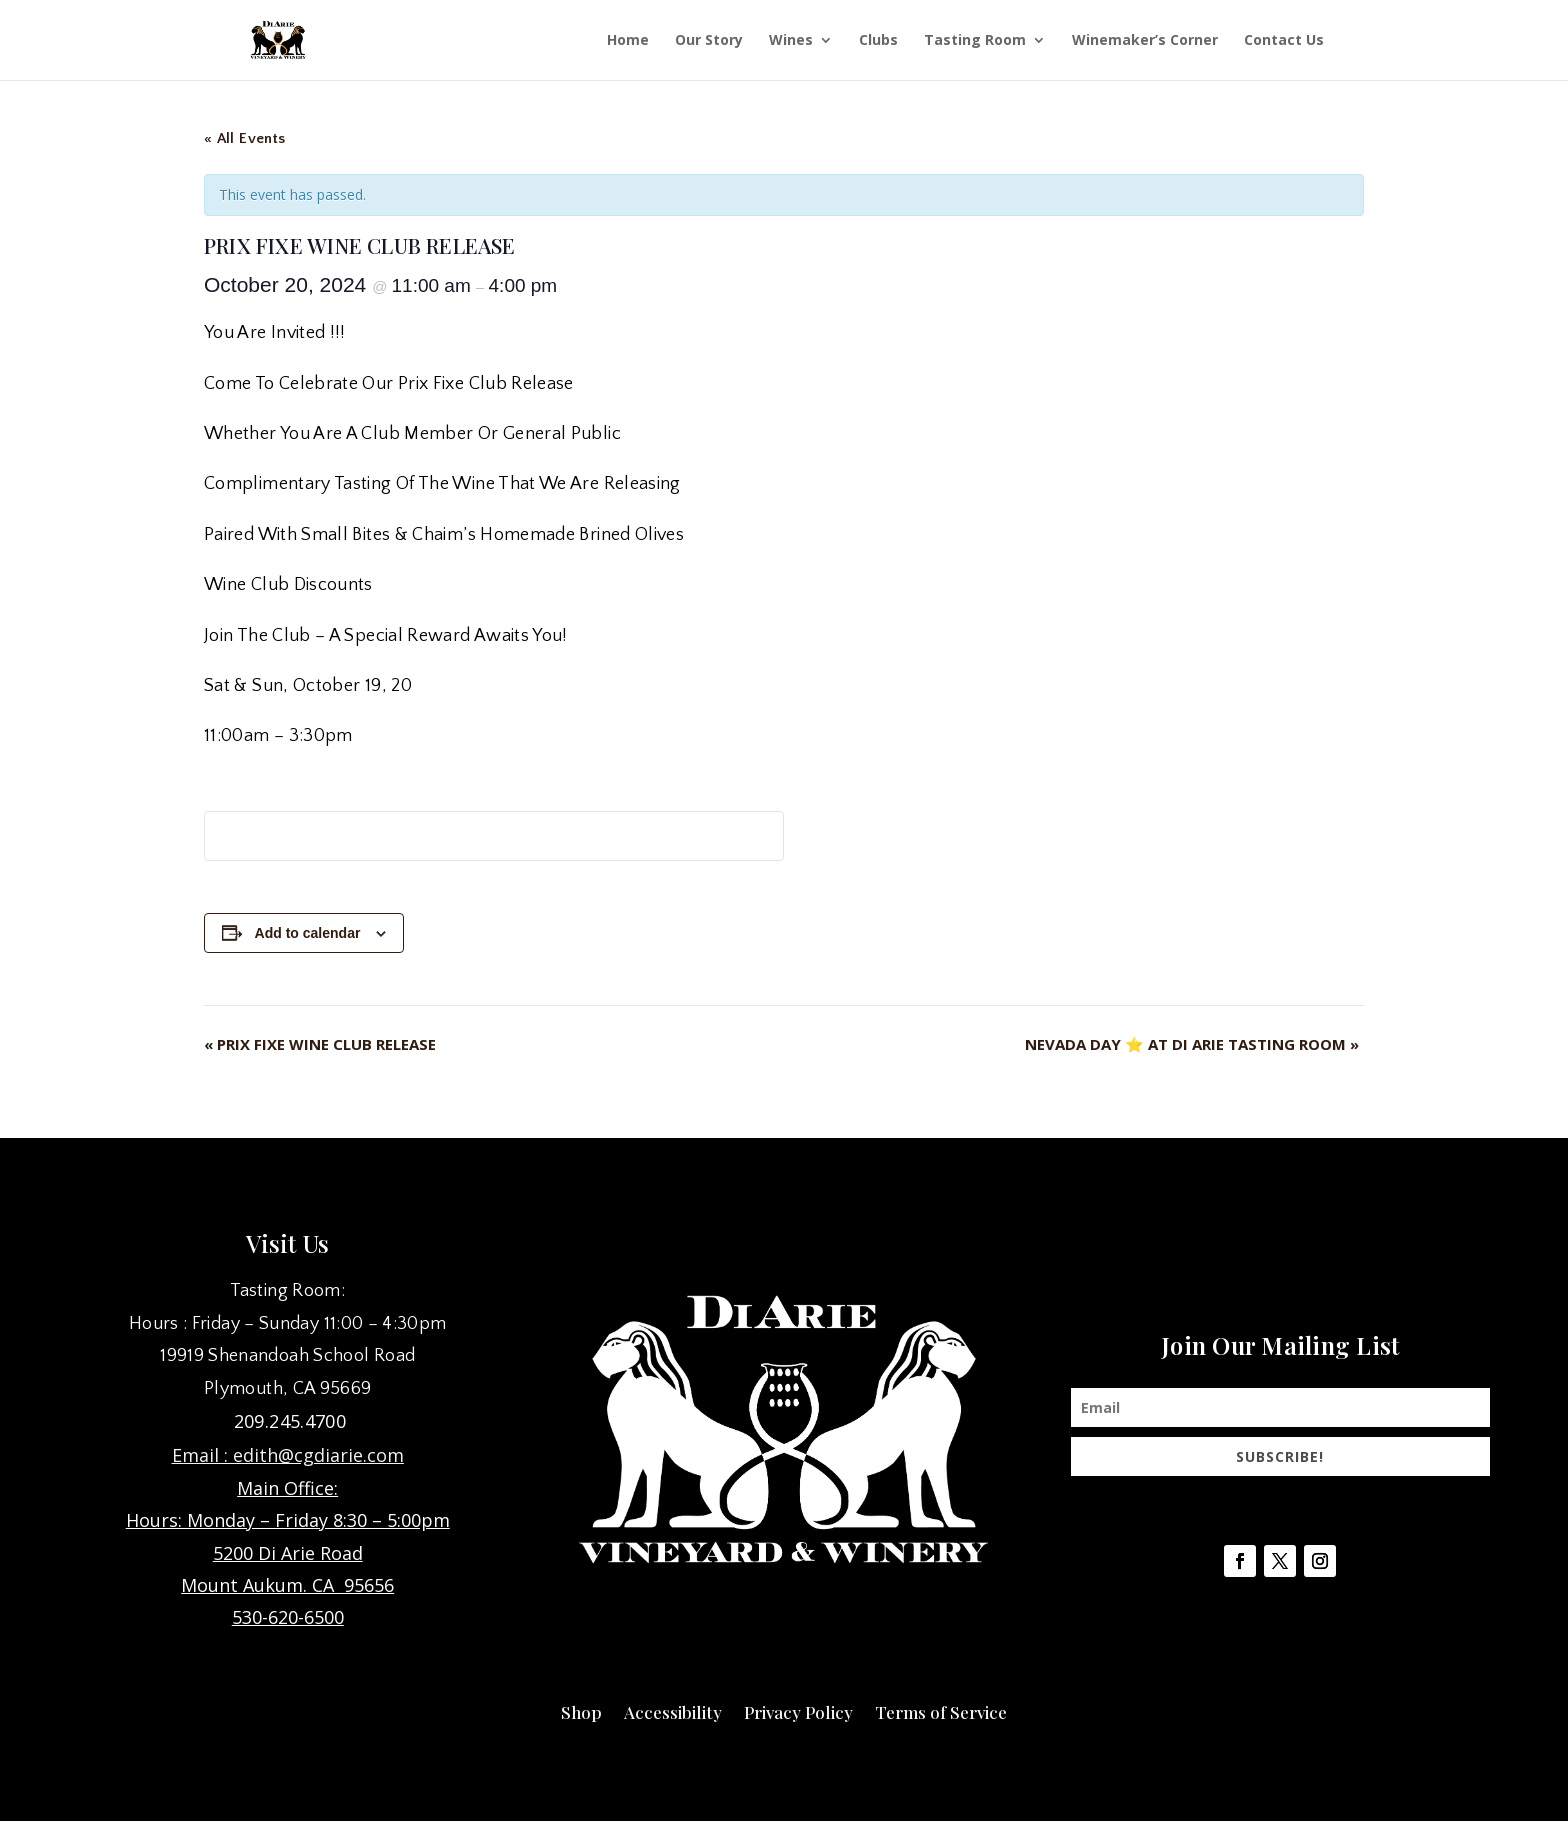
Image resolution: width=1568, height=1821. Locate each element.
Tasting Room (975, 41)
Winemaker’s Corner (1145, 41)
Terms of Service (941, 1710)
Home (628, 41)
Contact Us (1284, 41)
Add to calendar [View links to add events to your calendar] (308, 933)
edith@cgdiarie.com (318, 1455)
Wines (791, 41)
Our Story (709, 41)
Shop (581, 1710)
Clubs (878, 41)
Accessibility (673, 1710)
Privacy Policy (798, 1710)
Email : (202, 1455)
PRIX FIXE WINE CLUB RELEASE (320, 1044)
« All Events (244, 138)
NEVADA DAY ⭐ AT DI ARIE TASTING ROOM (1192, 1044)
